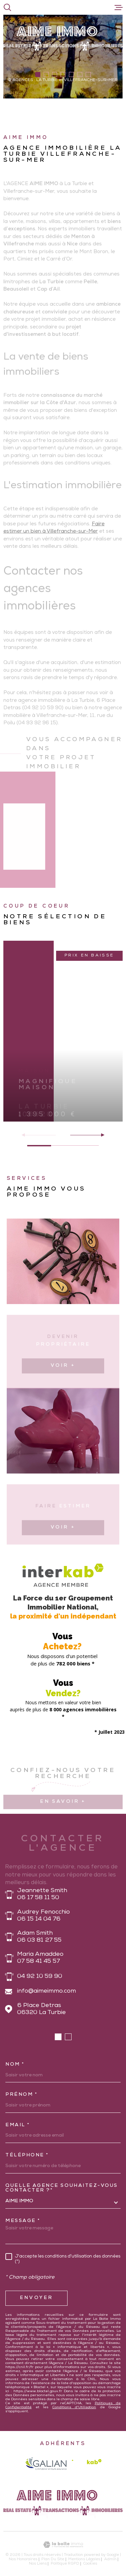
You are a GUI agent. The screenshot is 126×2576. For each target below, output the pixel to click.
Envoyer (36, 2298)
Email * (17, 2125)
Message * (23, 2221)
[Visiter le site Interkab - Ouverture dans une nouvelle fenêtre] (86, 2463)
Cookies (90, 2564)
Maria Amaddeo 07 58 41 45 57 (40, 1958)
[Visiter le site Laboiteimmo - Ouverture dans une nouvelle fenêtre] (63, 2545)
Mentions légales (84, 2559)
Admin (110, 2559)
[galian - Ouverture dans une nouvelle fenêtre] (46, 2463)
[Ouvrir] (7, 7)
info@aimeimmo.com (46, 1991)
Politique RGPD (65, 2564)
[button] (37, 74)
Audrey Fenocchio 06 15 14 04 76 (43, 1916)
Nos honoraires (23, 2559)
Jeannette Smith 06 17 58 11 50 (42, 1894)
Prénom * (21, 2094)
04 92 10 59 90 (39, 1977)
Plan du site (52, 2559)
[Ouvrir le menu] (119, 7)
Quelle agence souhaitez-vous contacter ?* (61, 2188)
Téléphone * (27, 2155)
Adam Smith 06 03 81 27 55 (39, 1937)
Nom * (15, 2064)
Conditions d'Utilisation (74, 2407)
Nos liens (38, 2564)
